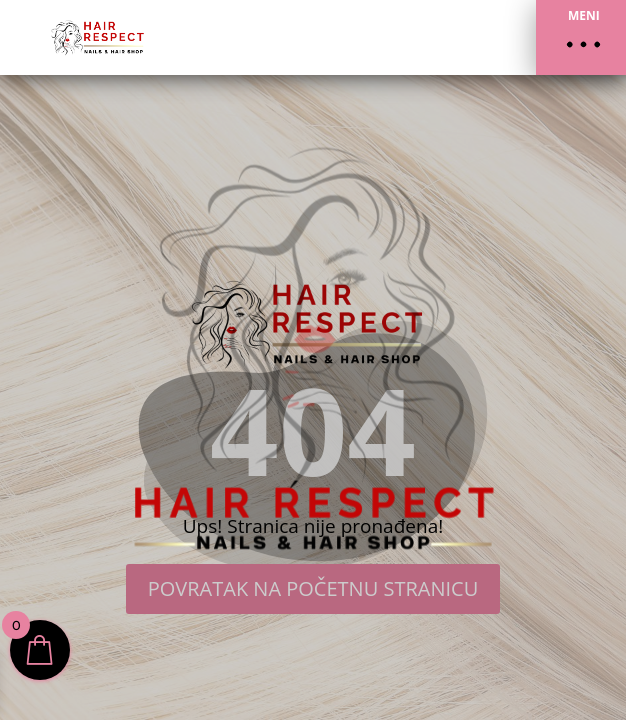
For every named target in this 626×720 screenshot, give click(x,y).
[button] (581, 37)
